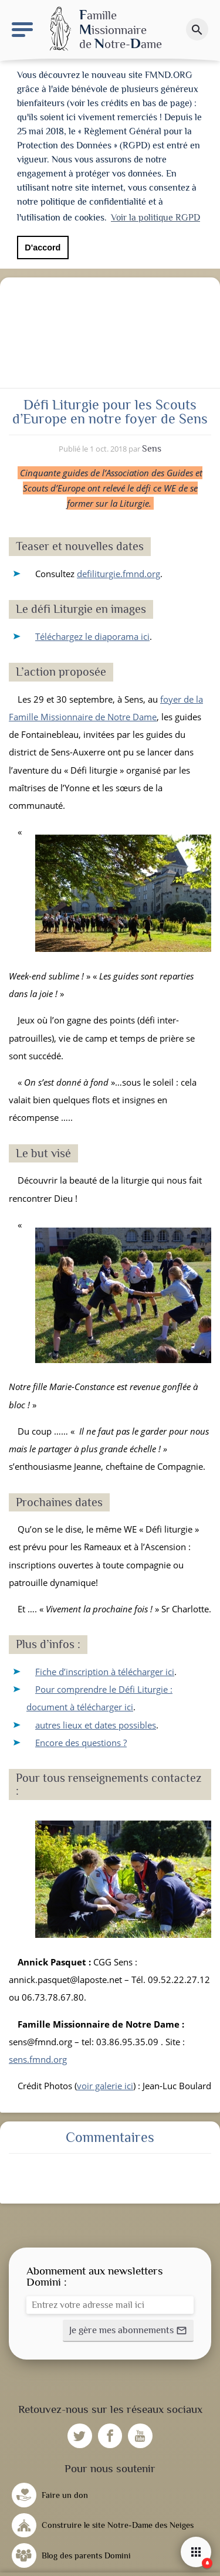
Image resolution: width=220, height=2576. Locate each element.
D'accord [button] (42, 247)
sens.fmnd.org (38, 2056)
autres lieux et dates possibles (95, 1721)
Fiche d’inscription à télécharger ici (104, 1668)
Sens (151, 445)
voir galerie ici (105, 2082)
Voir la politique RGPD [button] (155, 217)
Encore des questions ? (81, 1739)
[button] (128, 2327)
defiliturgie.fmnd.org (118, 570)
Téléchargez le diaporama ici (92, 633)
